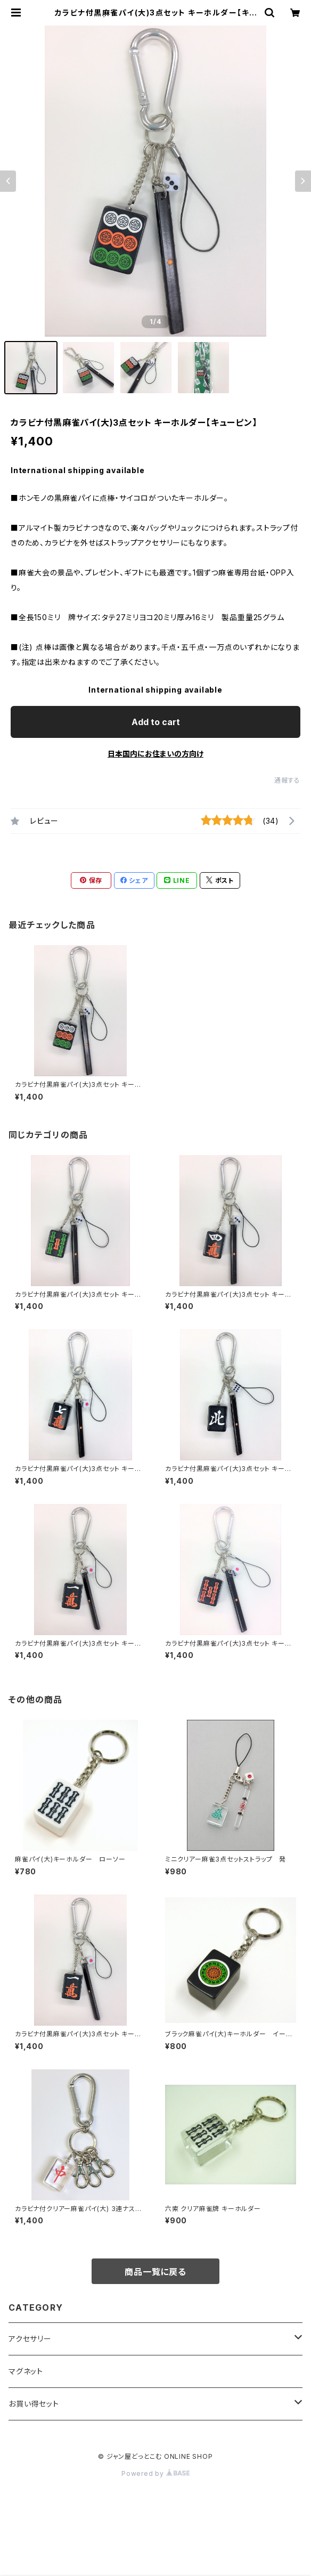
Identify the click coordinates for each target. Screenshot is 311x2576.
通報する (287, 780)
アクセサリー (30, 2338)
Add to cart (156, 722)
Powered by (155, 2473)
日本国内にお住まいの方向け (155, 753)
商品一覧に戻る (155, 2271)
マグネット (26, 2371)
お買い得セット (34, 2403)
